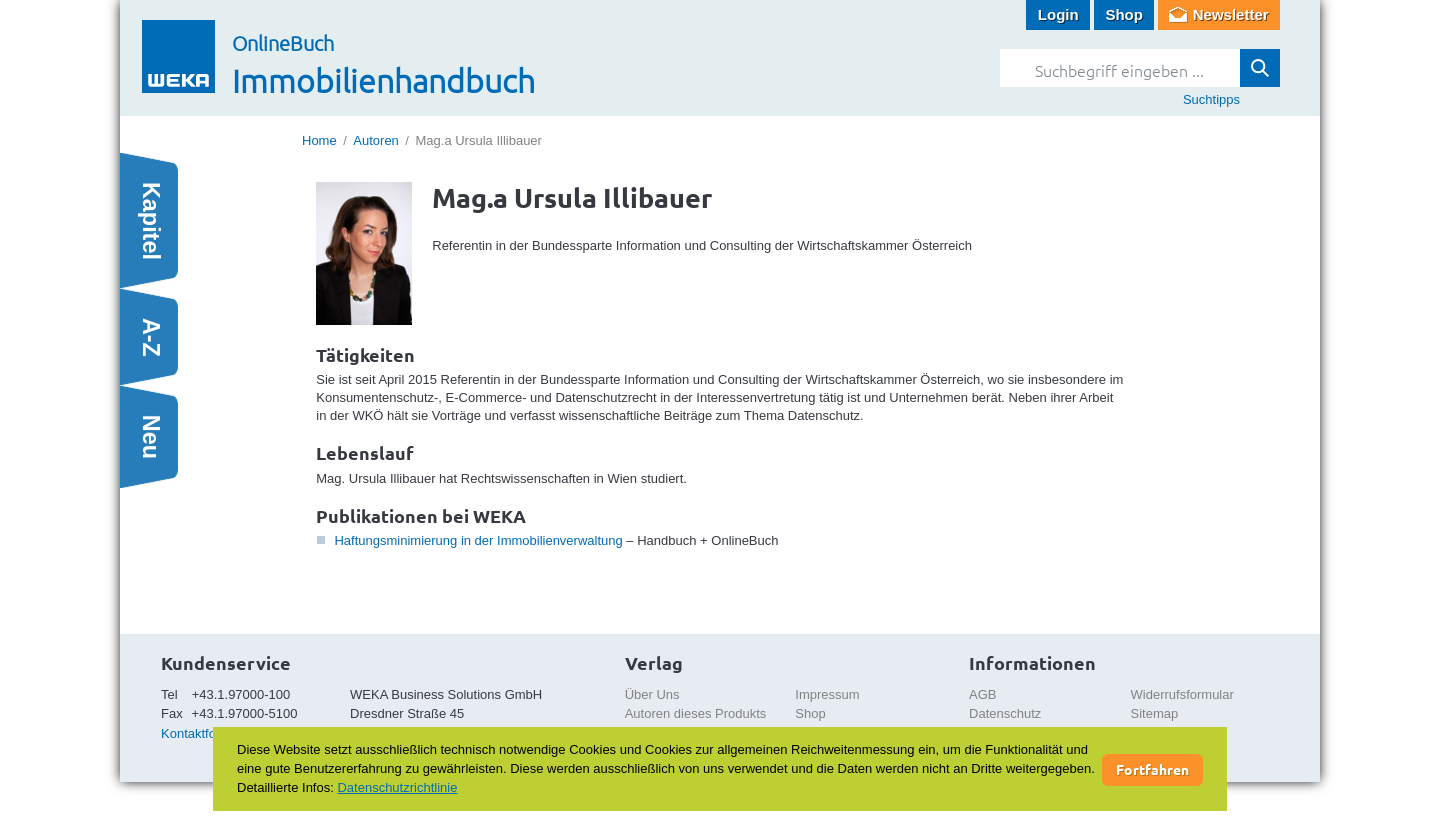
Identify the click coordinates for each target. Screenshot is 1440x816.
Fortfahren (1152, 769)
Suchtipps (1211, 99)
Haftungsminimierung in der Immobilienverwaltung (478, 540)
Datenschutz (1005, 713)
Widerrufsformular (1182, 694)
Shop (1124, 14)
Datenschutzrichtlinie (397, 787)
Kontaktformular (207, 733)
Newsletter (1231, 14)
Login (1058, 14)
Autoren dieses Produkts (696, 713)
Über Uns (652, 694)
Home (319, 140)
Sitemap (1155, 713)
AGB (982, 694)
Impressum (827, 694)
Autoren (376, 140)
